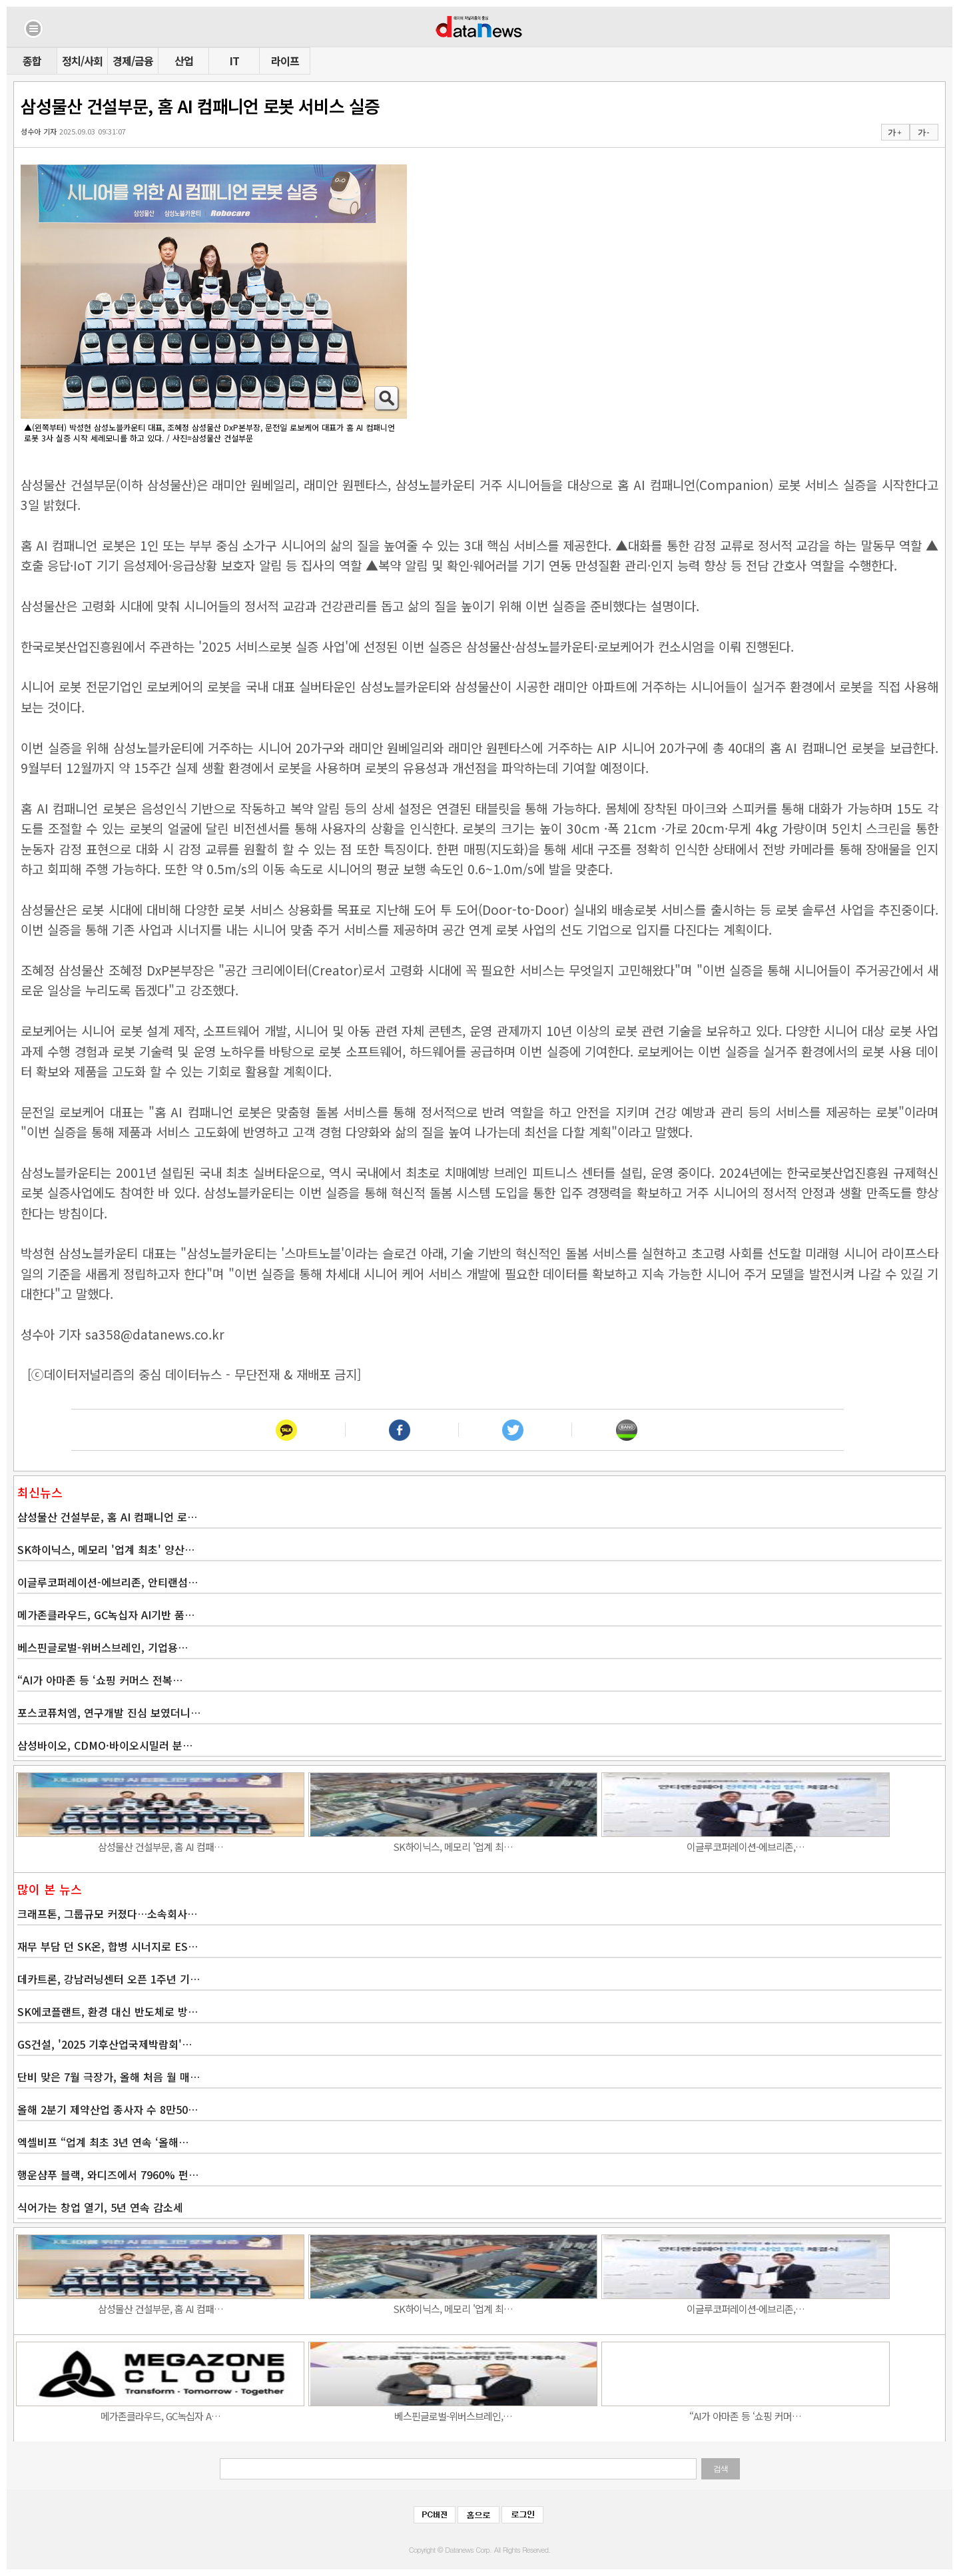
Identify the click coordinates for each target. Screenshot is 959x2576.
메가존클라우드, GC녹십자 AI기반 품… (105, 1615)
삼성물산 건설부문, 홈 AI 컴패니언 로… (107, 1517)
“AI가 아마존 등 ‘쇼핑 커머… (745, 2416)
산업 (183, 61)
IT (234, 61)
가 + (894, 132)
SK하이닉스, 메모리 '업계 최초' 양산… (105, 1549)
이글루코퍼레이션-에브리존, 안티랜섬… (107, 1582)
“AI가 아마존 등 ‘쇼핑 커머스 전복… (99, 1680)
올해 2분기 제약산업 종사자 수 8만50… (107, 2109)
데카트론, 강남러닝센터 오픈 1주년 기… (108, 1979)
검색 (720, 2468)
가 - (923, 132)
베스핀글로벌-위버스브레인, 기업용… (102, 1647)
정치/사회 (82, 61)
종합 (32, 61)
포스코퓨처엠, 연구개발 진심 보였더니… (108, 1712)
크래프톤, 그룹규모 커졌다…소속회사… (107, 1914)
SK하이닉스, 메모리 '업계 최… (453, 1846)
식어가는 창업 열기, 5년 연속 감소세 (100, 2207)
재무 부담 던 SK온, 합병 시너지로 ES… (107, 1946)
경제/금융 (133, 61)
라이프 (285, 61)
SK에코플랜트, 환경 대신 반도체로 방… (107, 2011)
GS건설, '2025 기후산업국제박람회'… (104, 2044)
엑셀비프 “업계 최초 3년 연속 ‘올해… (102, 2142)
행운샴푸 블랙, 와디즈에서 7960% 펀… (107, 2175)
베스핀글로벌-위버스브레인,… (453, 2416)
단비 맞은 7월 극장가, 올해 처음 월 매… (108, 2077)
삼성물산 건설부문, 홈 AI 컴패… (160, 1846)
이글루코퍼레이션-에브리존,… (745, 1846)
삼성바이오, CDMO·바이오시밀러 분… (104, 1745)
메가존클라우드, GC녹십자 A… (160, 2416)
